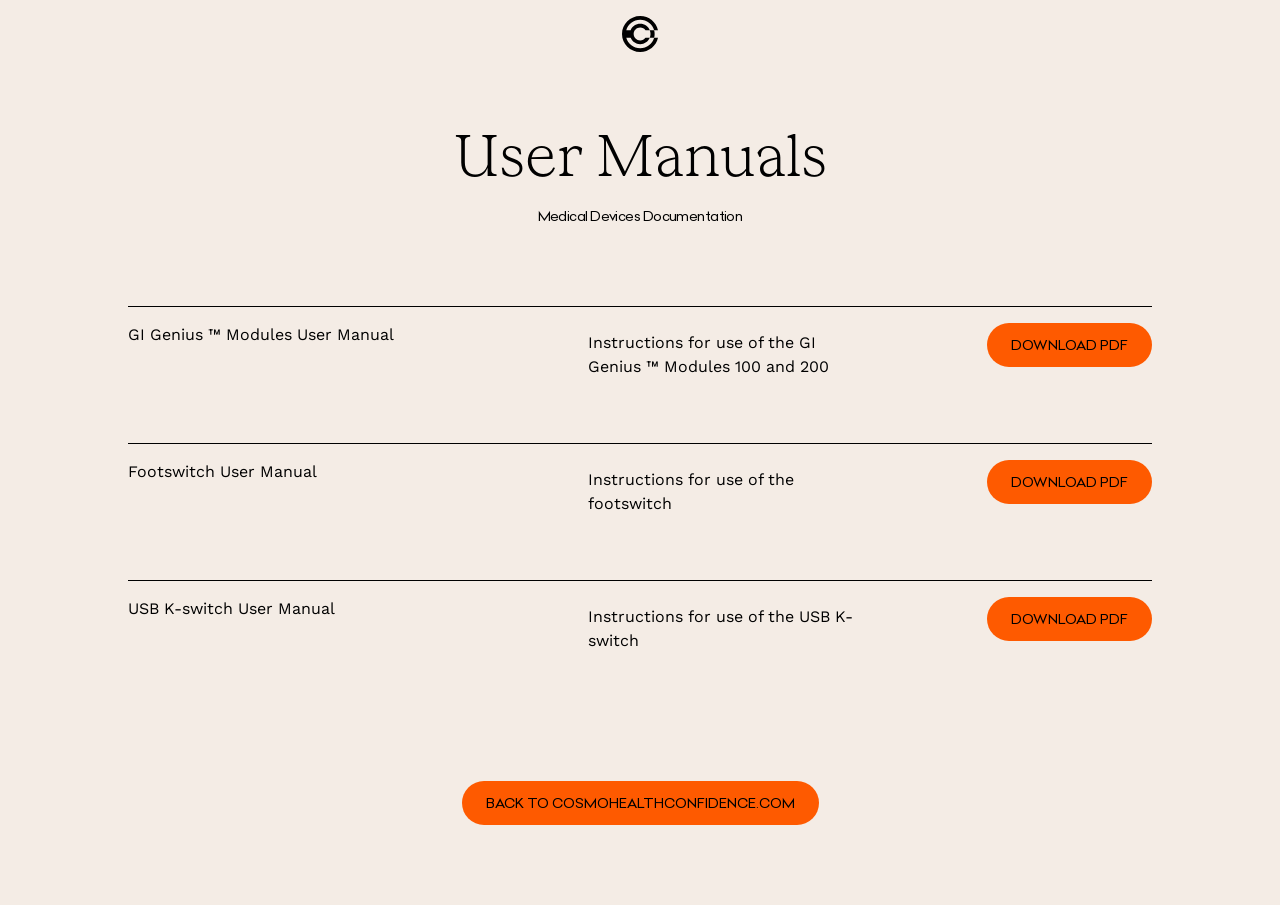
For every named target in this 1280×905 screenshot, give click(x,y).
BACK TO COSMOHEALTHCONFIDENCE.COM (640, 803)
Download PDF (1069, 345)
